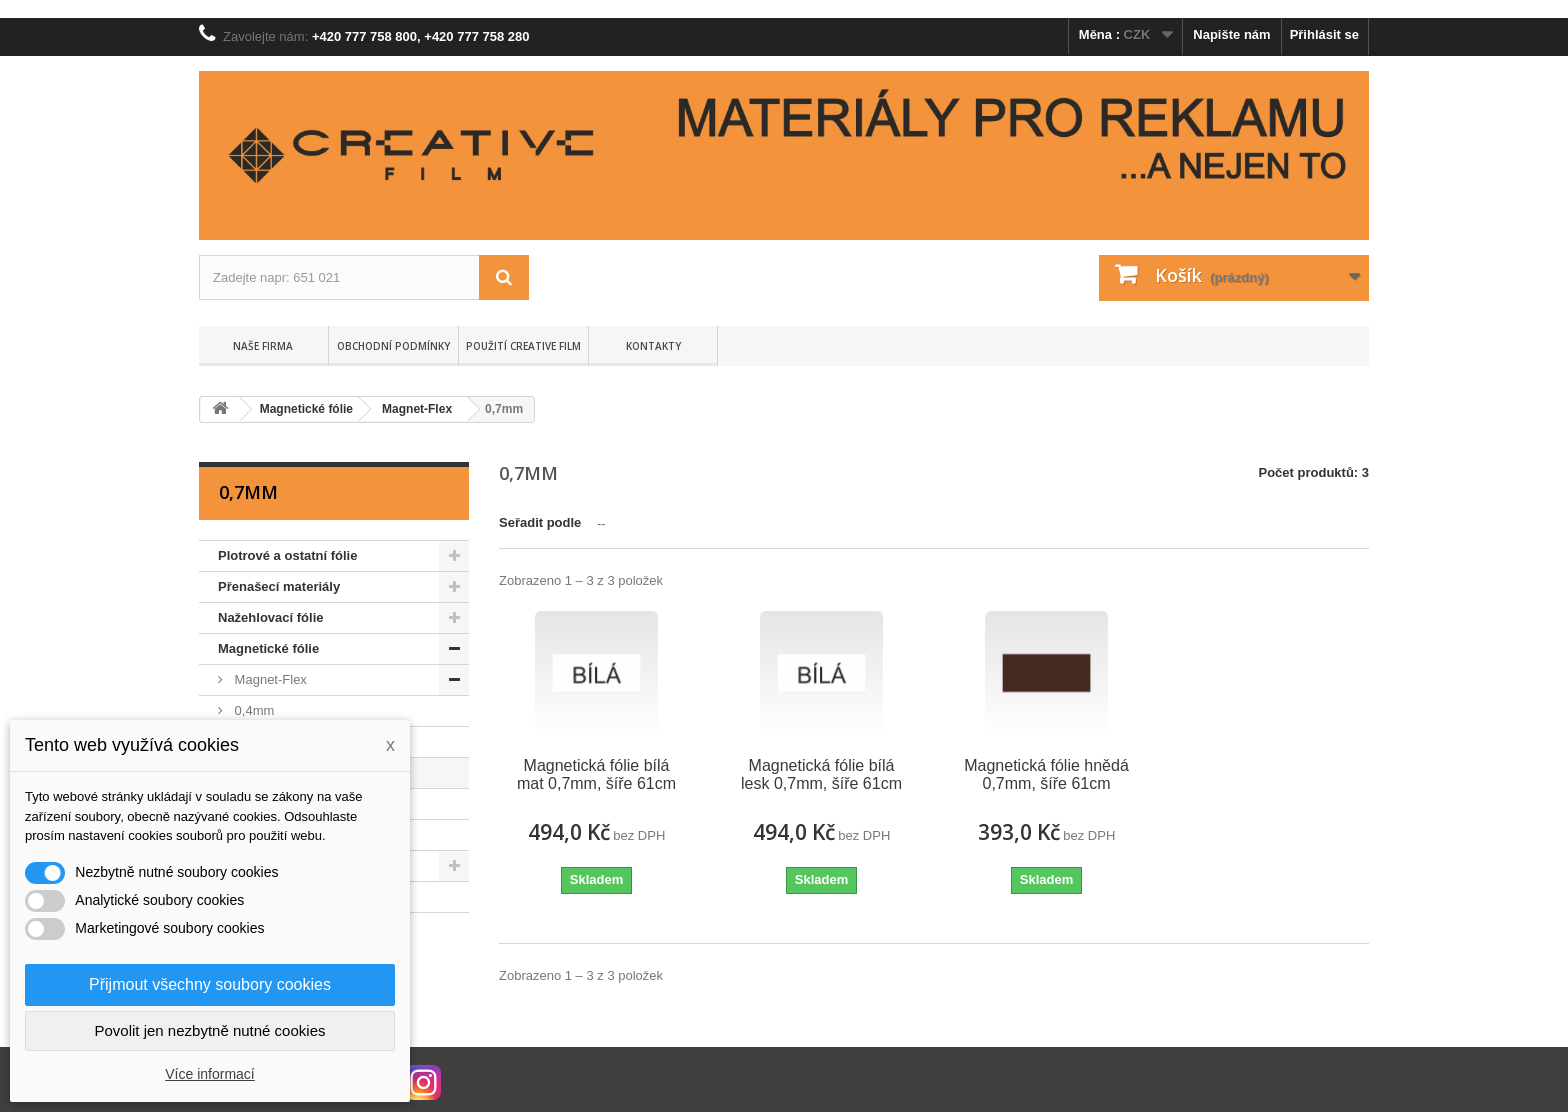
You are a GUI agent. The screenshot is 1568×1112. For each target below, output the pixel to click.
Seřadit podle (540, 522)
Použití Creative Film (523, 346)
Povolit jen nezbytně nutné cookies (210, 1030)
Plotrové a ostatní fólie (287, 555)
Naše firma (263, 346)
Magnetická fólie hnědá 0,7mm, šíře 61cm (1046, 774)
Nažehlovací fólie (270, 617)
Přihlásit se (1324, 34)
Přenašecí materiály (279, 586)
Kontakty (653, 346)
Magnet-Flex (269, 679)
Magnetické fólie (268, 648)
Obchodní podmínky (393, 346)
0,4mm (252, 710)
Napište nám (1231, 34)
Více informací (209, 1074)
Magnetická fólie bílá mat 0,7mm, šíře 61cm (596, 774)
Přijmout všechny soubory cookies (210, 984)
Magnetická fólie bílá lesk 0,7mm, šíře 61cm (821, 774)
